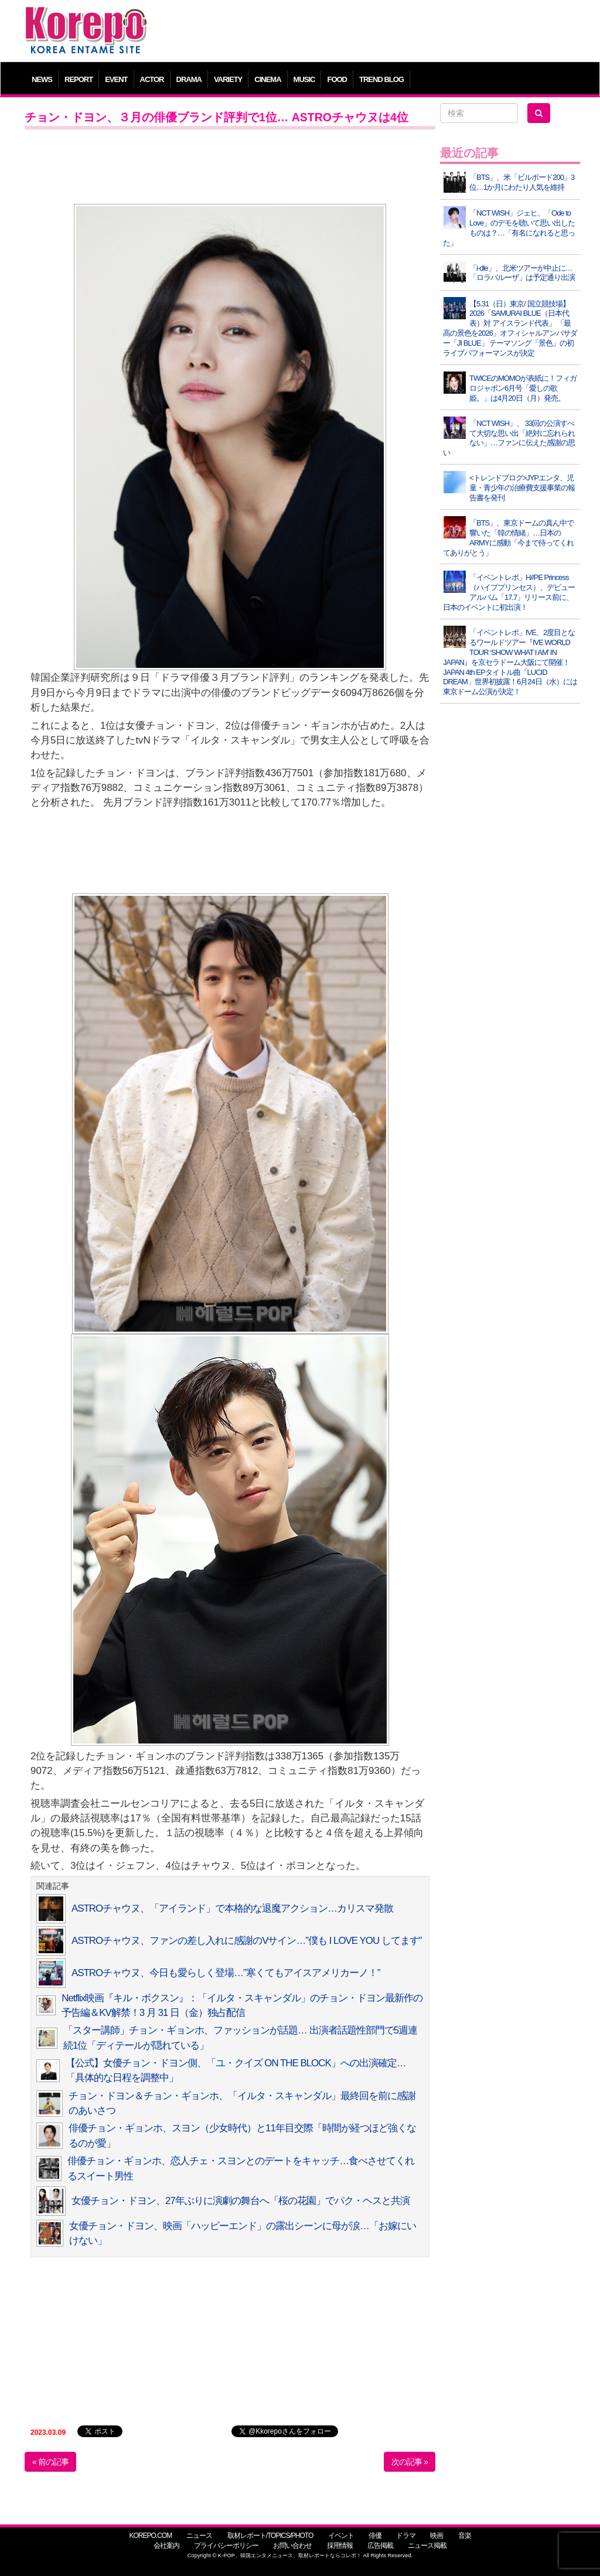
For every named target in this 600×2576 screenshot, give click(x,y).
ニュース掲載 (427, 2545)
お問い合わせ (292, 2545)
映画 (436, 2535)
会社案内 (166, 2545)
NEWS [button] (42, 79)
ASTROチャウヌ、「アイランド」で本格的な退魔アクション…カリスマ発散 (232, 1908)
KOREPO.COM (150, 2535)
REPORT (78, 79)
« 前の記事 (50, 2461)
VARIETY (228, 79)
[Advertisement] (370, 32)
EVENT (116, 79)
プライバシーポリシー (226, 2545)
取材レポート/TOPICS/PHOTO (270, 2535)
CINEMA (267, 79)
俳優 (375, 2535)
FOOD (337, 79)
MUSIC (304, 79)
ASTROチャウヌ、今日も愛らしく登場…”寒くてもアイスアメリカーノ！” (225, 1972)
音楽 (464, 2535)
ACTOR (152, 79)
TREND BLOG (381, 79)
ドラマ (405, 2535)
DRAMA (189, 79)
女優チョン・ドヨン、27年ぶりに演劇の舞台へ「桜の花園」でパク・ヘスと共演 (240, 2200)
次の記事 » (409, 2461)
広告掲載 (380, 2545)
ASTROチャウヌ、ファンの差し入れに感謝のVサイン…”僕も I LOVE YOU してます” (246, 1940)
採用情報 (340, 2545)
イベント (341, 2535)
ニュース (199, 2535)
